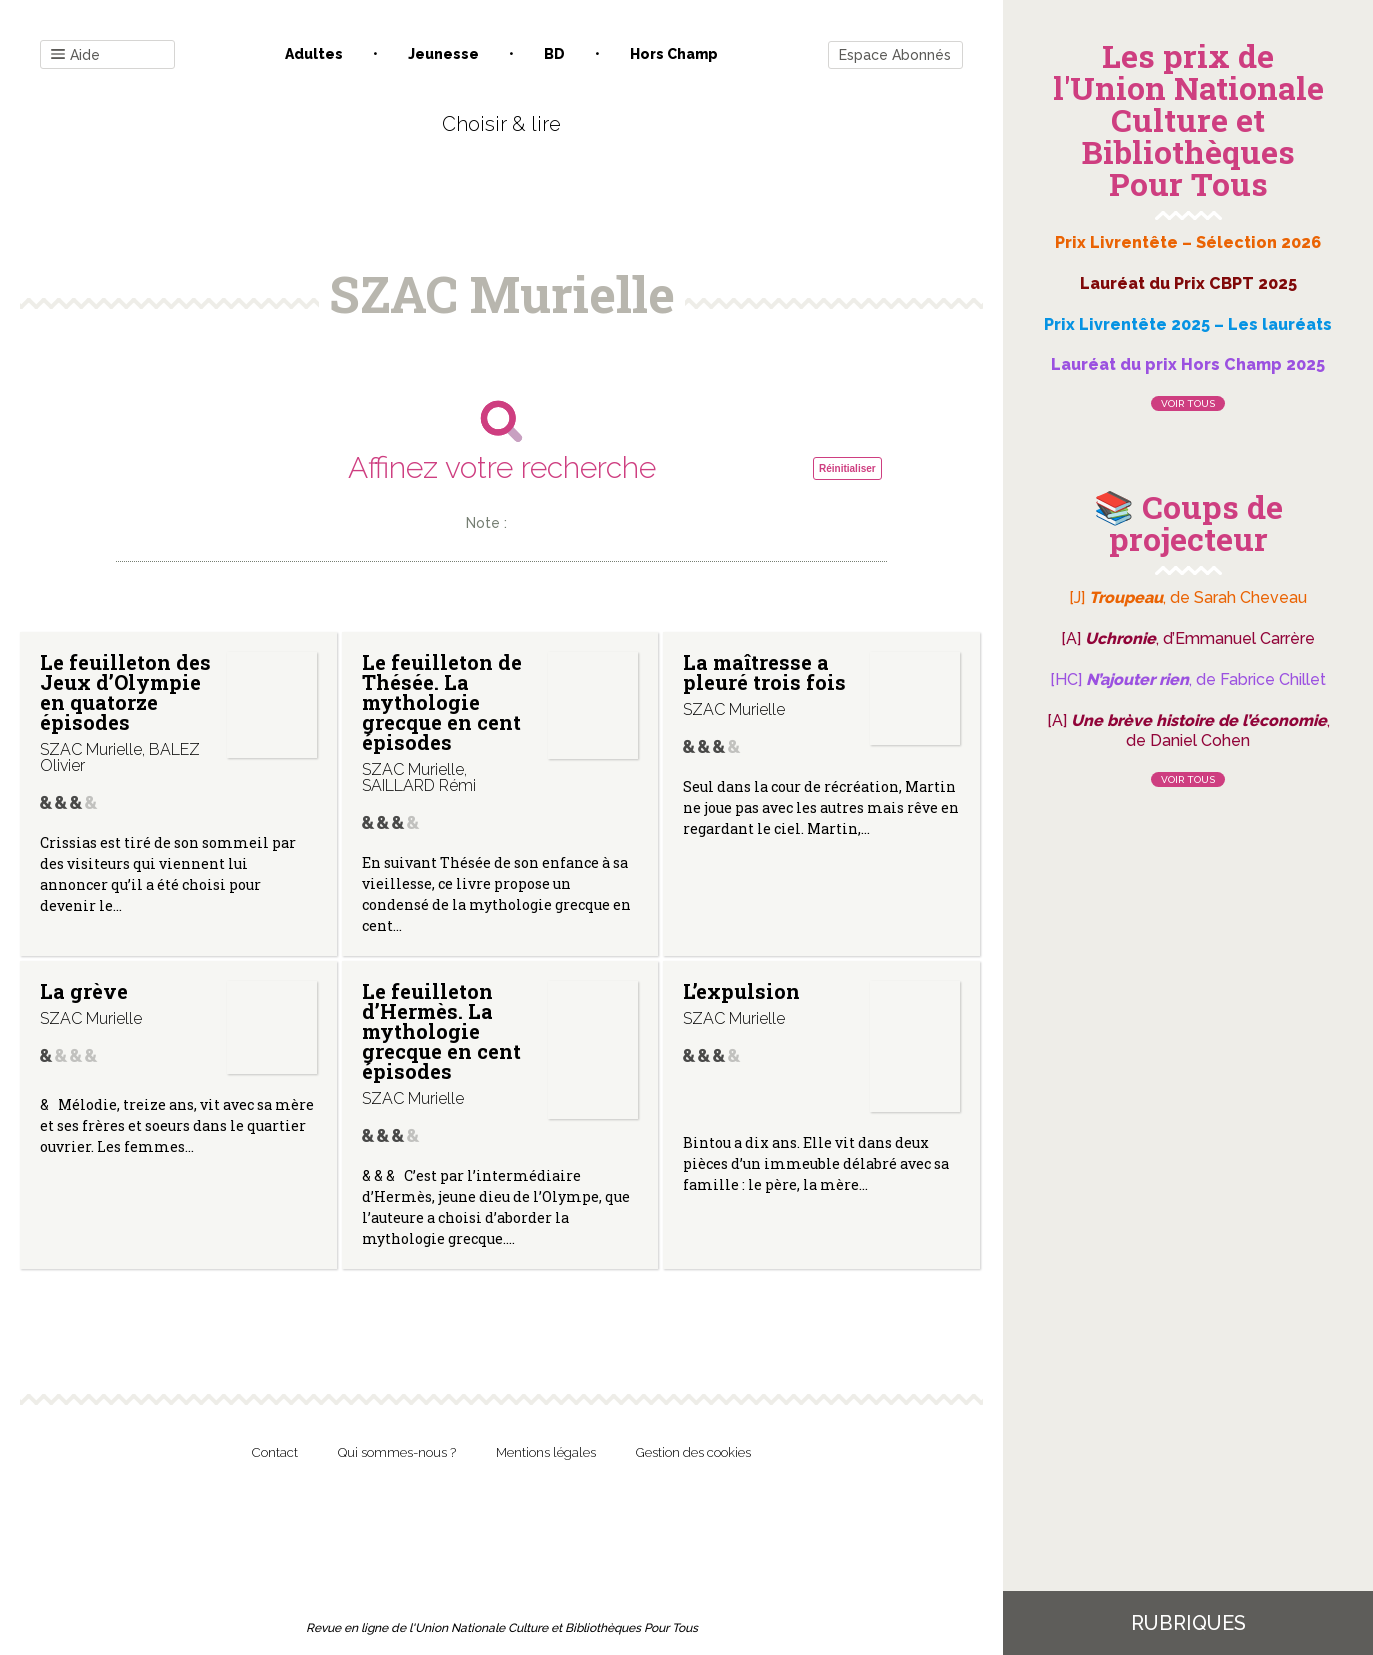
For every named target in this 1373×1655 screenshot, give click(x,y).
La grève (84, 991)
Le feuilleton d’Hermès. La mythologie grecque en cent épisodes (441, 1031)
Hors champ (674, 54)
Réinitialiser (847, 468)
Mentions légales (546, 1452)
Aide (75, 55)
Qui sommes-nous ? (397, 1452)
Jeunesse (443, 54)
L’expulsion (741, 991)
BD (554, 54)
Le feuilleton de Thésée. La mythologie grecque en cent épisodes (442, 702)
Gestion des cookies (693, 1452)
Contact (275, 1452)
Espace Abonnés (895, 55)
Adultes (314, 54)
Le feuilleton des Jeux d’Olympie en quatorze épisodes (125, 692)
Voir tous (1188, 403)
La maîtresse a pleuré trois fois (764, 672)
